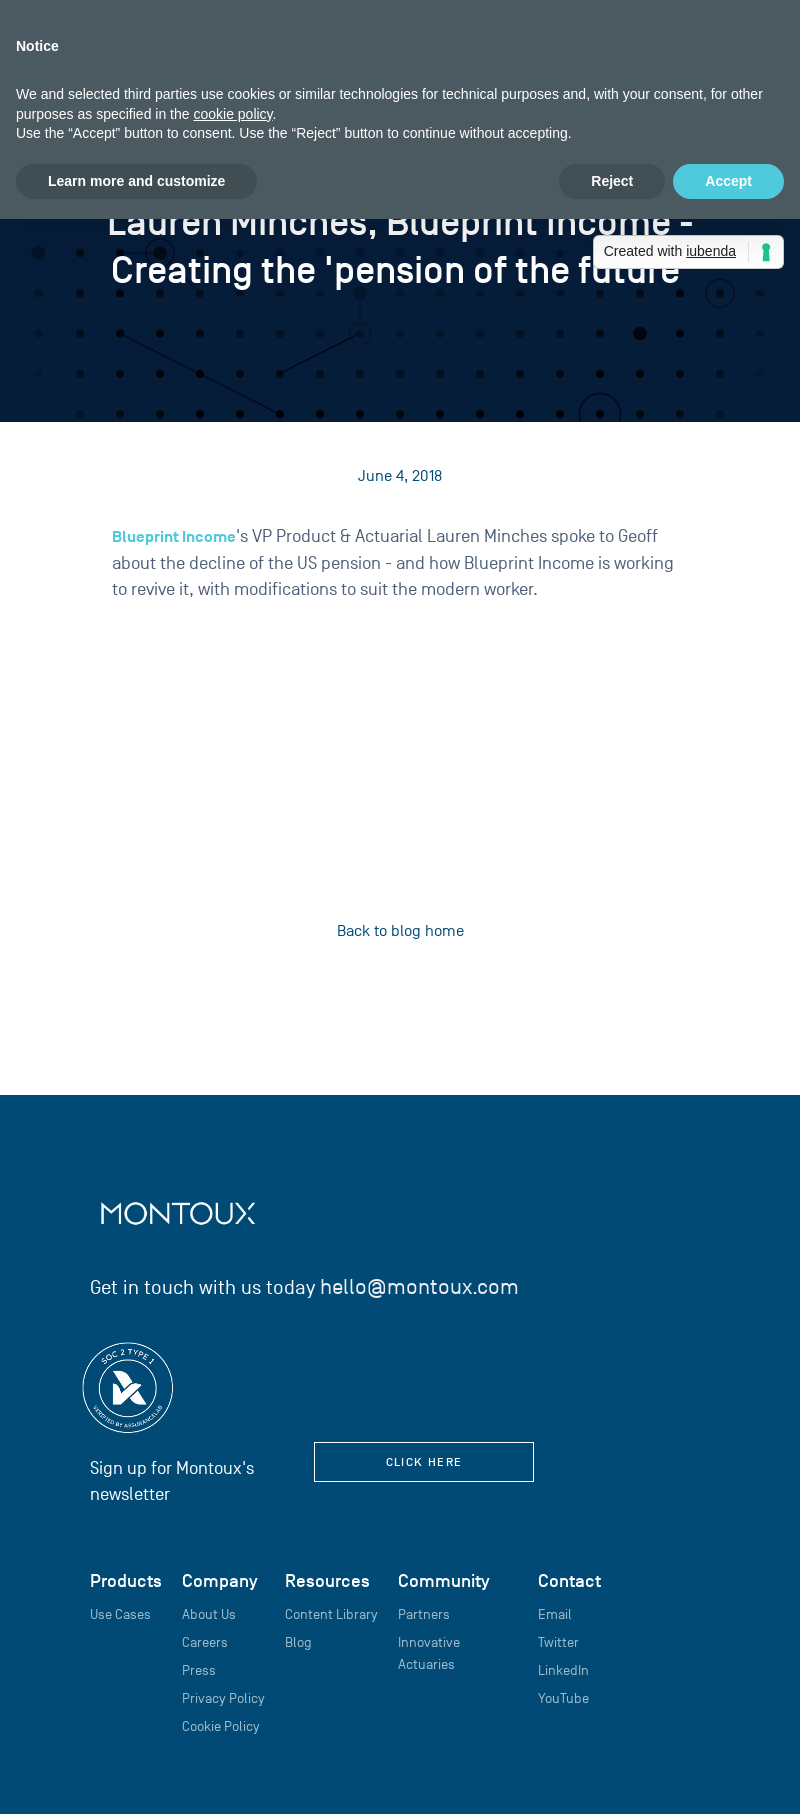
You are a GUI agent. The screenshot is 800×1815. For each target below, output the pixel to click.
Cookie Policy (221, 1726)
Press (199, 1670)
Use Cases (120, 1614)
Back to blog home (400, 931)
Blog (298, 1642)
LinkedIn (563, 1670)
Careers (205, 1642)
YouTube (563, 1698)
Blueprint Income (174, 537)
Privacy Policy (223, 1698)
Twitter (558, 1642)
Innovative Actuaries (429, 1653)
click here (424, 1461)
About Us (209, 1614)
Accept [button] (728, 181)
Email (555, 1614)
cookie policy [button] (232, 114)
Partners (424, 1614)
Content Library (331, 1614)
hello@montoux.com (419, 1286)
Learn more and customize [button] (136, 181)
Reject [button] (612, 181)
